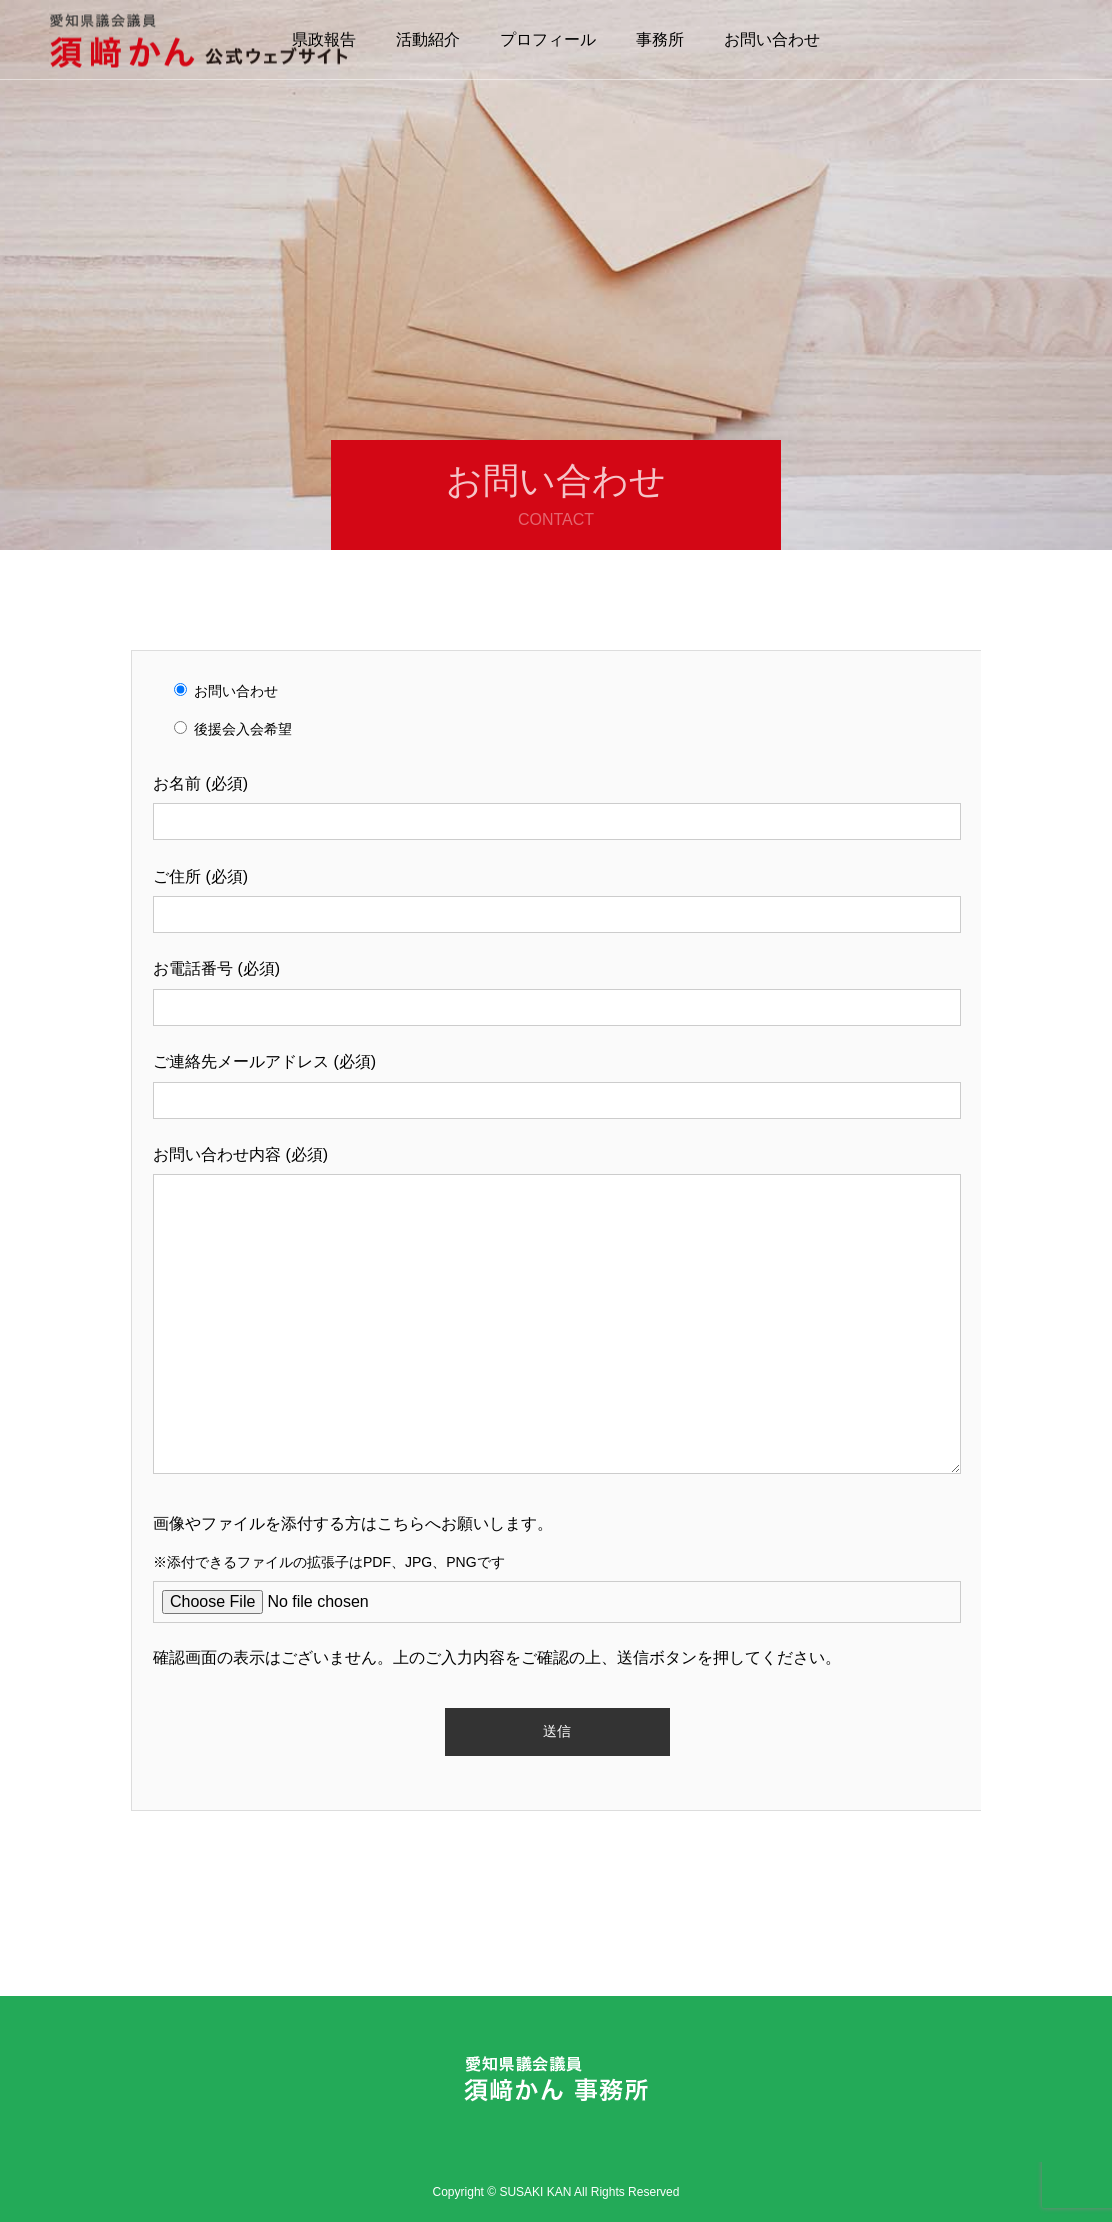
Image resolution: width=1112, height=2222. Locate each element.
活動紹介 (428, 39)
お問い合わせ (772, 39)
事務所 (660, 39)
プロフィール (548, 39)
